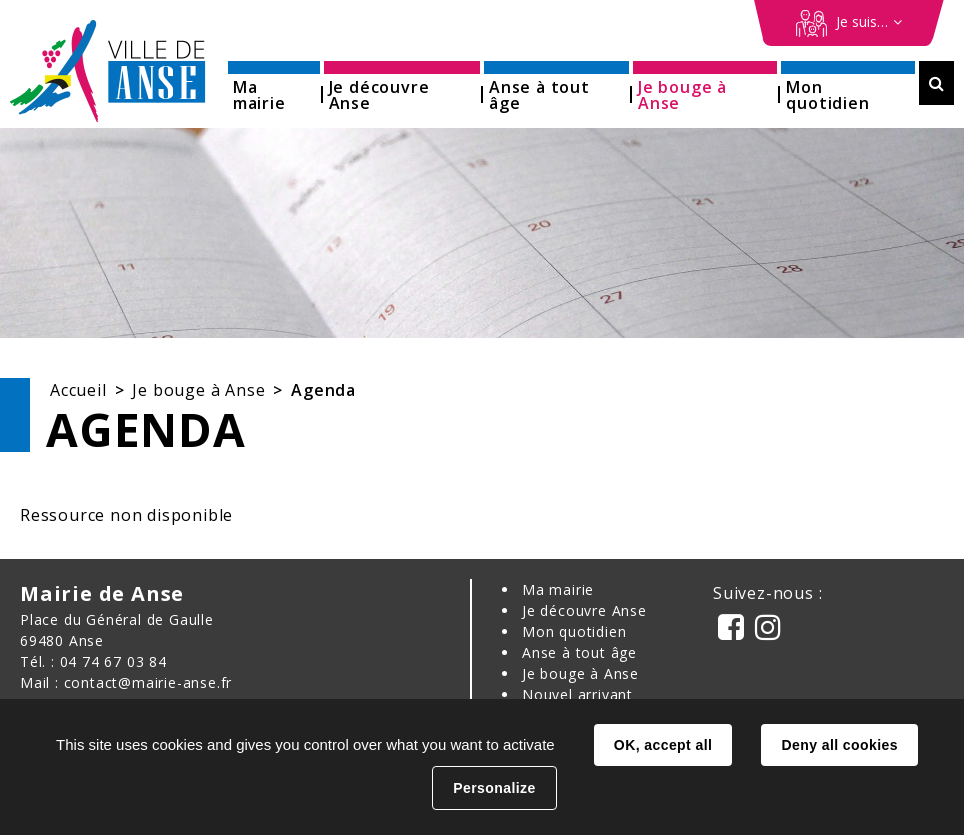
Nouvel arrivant (577, 694)
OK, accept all (663, 745)
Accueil (78, 390)
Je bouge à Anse (198, 390)
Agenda (323, 390)
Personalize (494, 788)
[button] (274, 88)
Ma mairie (558, 589)
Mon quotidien (574, 631)
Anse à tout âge (579, 652)
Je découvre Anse (584, 610)
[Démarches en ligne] (849, 23)
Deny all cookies (839, 745)
